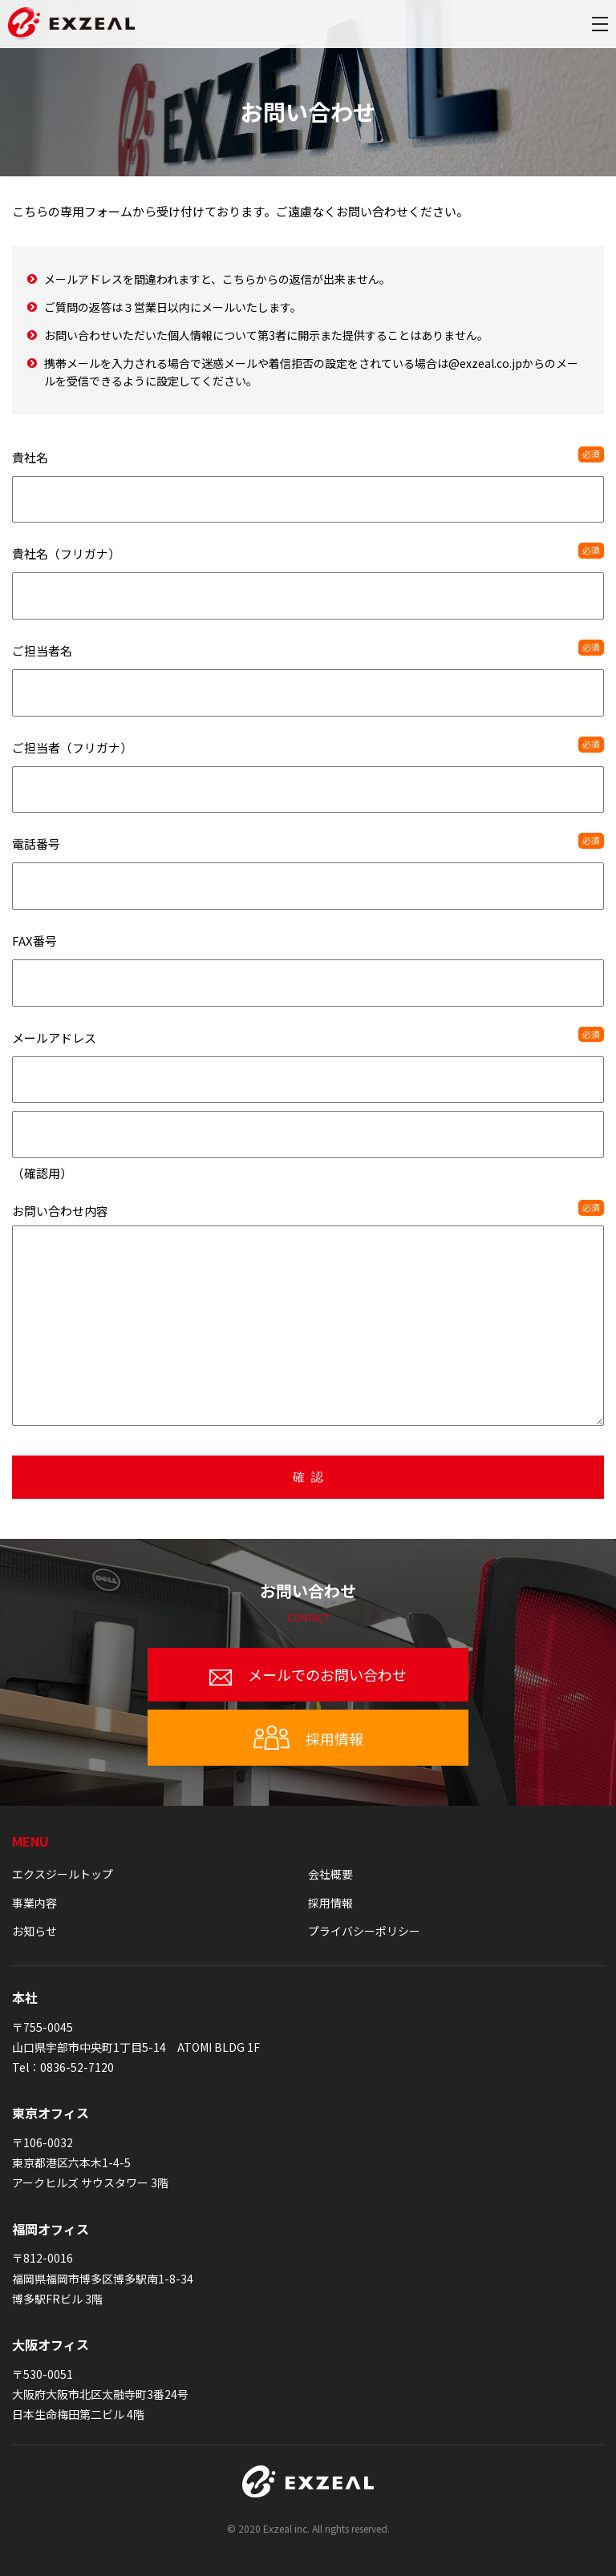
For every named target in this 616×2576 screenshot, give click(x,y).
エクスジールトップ (62, 1874)
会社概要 (330, 1874)
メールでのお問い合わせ (308, 1675)
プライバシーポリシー (364, 1931)
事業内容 (34, 1903)
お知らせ (34, 1931)
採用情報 (308, 1738)
